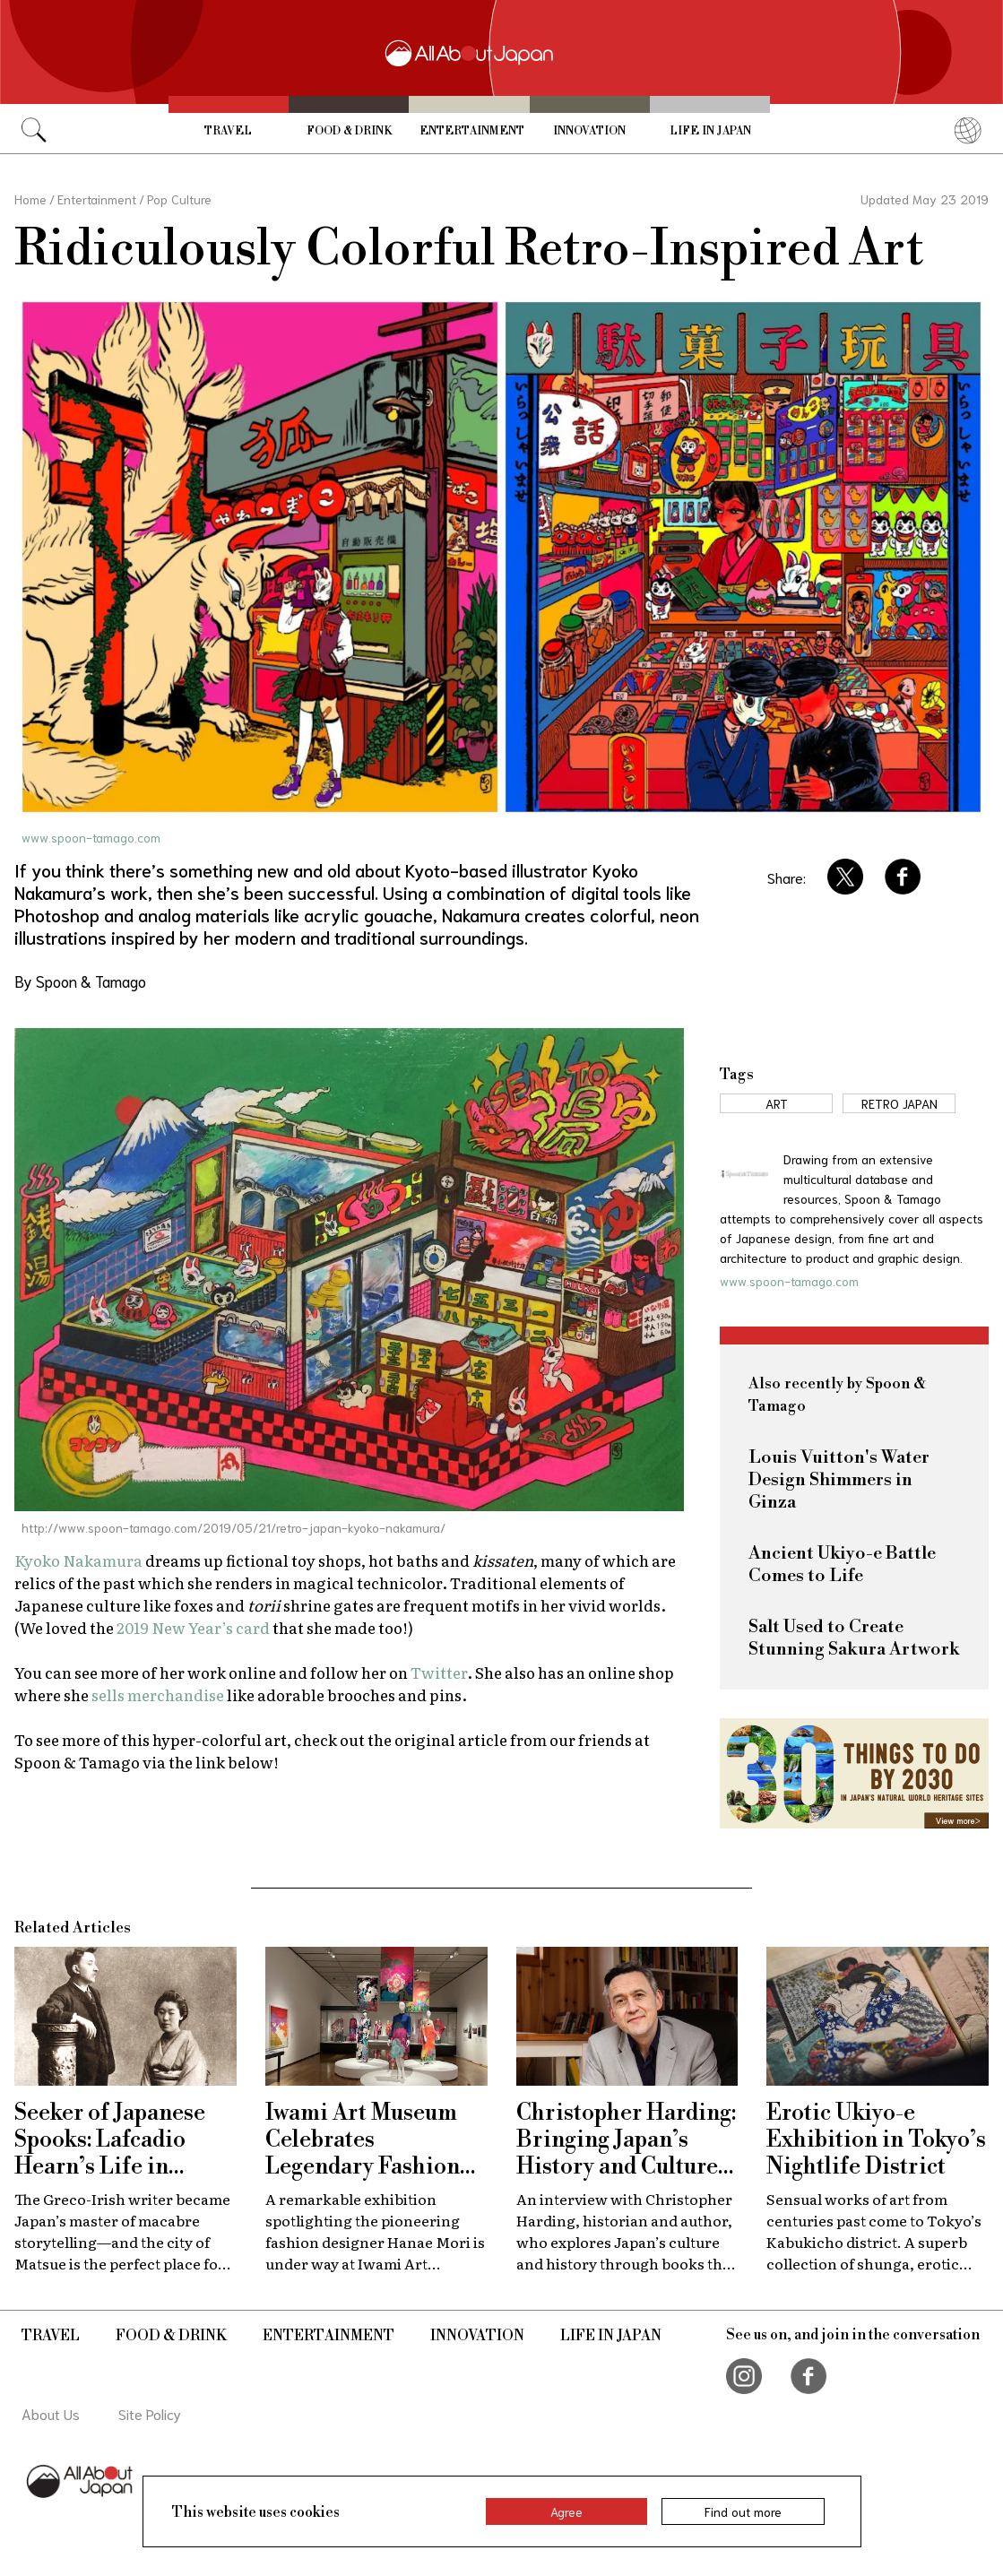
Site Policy (149, 2413)
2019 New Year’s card (193, 1627)
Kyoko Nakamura (79, 1560)
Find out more (743, 2511)
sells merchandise (157, 1694)
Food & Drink (349, 131)
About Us (51, 2413)
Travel (228, 131)
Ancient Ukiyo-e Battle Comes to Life (842, 1565)
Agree (566, 2511)
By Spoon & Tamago (80, 980)
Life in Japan (710, 131)
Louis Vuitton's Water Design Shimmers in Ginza (839, 1480)
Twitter (439, 1672)
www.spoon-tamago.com (91, 837)
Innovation (589, 131)
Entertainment (471, 131)
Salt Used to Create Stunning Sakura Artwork (853, 1638)
